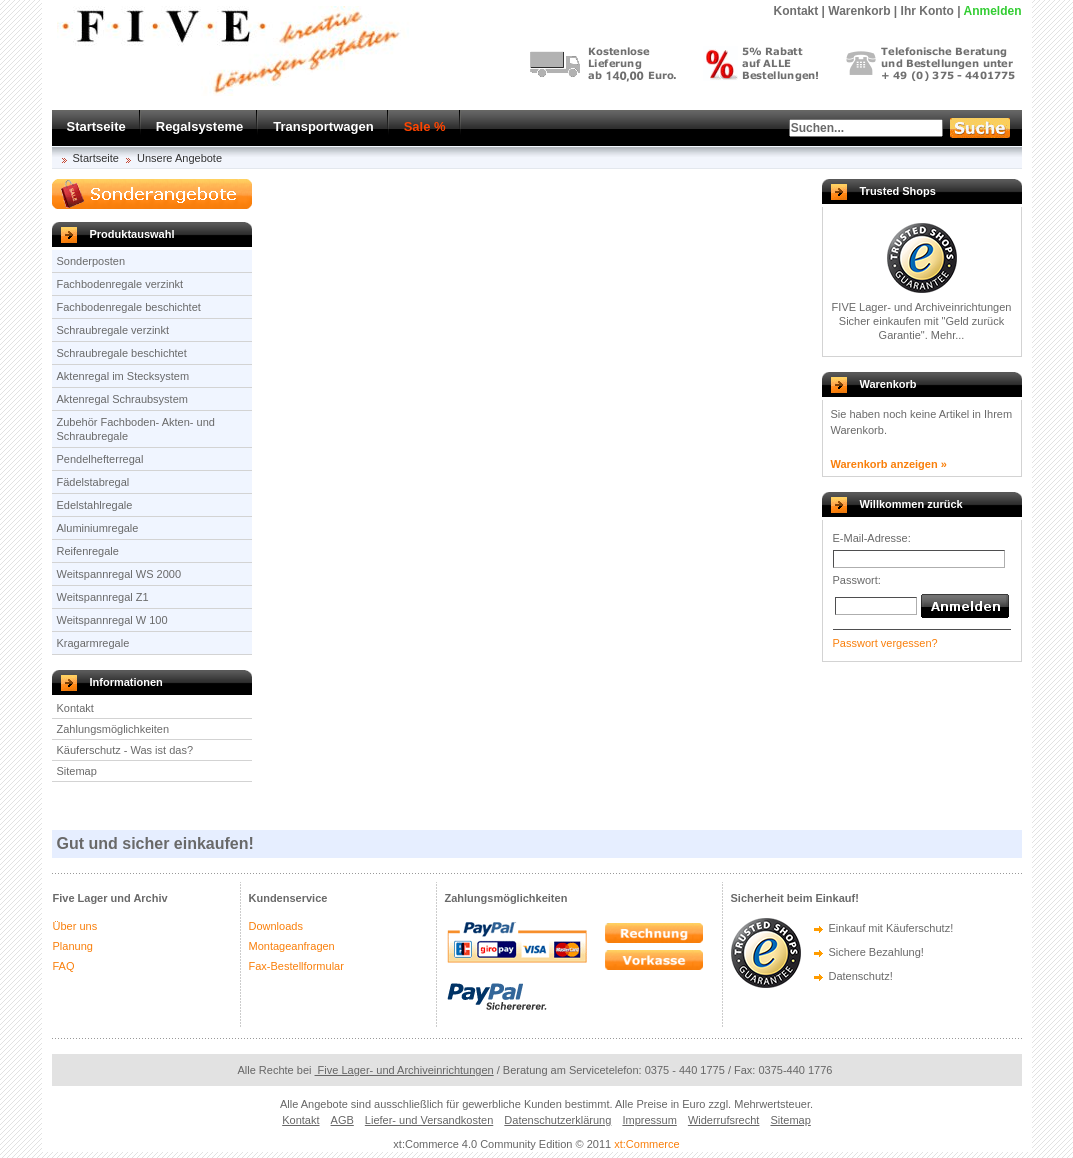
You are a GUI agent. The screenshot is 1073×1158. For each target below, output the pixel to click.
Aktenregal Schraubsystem (122, 399)
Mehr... (948, 335)
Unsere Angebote (179, 158)
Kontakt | (799, 11)
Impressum (649, 1120)
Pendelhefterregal (100, 459)
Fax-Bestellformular (296, 966)
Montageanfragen (292, 946)
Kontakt (75, 708)
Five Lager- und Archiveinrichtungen (404, 1070)
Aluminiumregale (98, 528)
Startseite (96, 126)
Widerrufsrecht (724, 1120)
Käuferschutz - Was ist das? (125, 750)
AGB (342, 1120)
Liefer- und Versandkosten (429, 1120)
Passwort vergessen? (885, 643)
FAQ (64, 966)
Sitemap (77, 771)
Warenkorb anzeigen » (889, 464)
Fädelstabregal (93, 482)
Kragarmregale (93, 643)
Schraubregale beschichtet (122, 353)
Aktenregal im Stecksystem (123, 376)
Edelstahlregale (95, 505)
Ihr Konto (927, 11)
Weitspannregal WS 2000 (119, 574)
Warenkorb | (862, 11)
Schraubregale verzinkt (113, 330)
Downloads (276, 926)
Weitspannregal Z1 (103, 597)
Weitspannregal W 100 (112, 620)
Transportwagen (323, 126)
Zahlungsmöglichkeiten (113, 729)
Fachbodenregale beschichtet (129, 307)
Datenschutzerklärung (557, 1120)
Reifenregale (88, 551)
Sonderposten (91, 261)
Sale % (425, 126)
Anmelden (992, 11)
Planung (73, 946)
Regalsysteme (199, 126)
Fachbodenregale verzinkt (120, 284)
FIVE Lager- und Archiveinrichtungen (922, 307)
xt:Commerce (646, 1144)
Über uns (75, 926)
